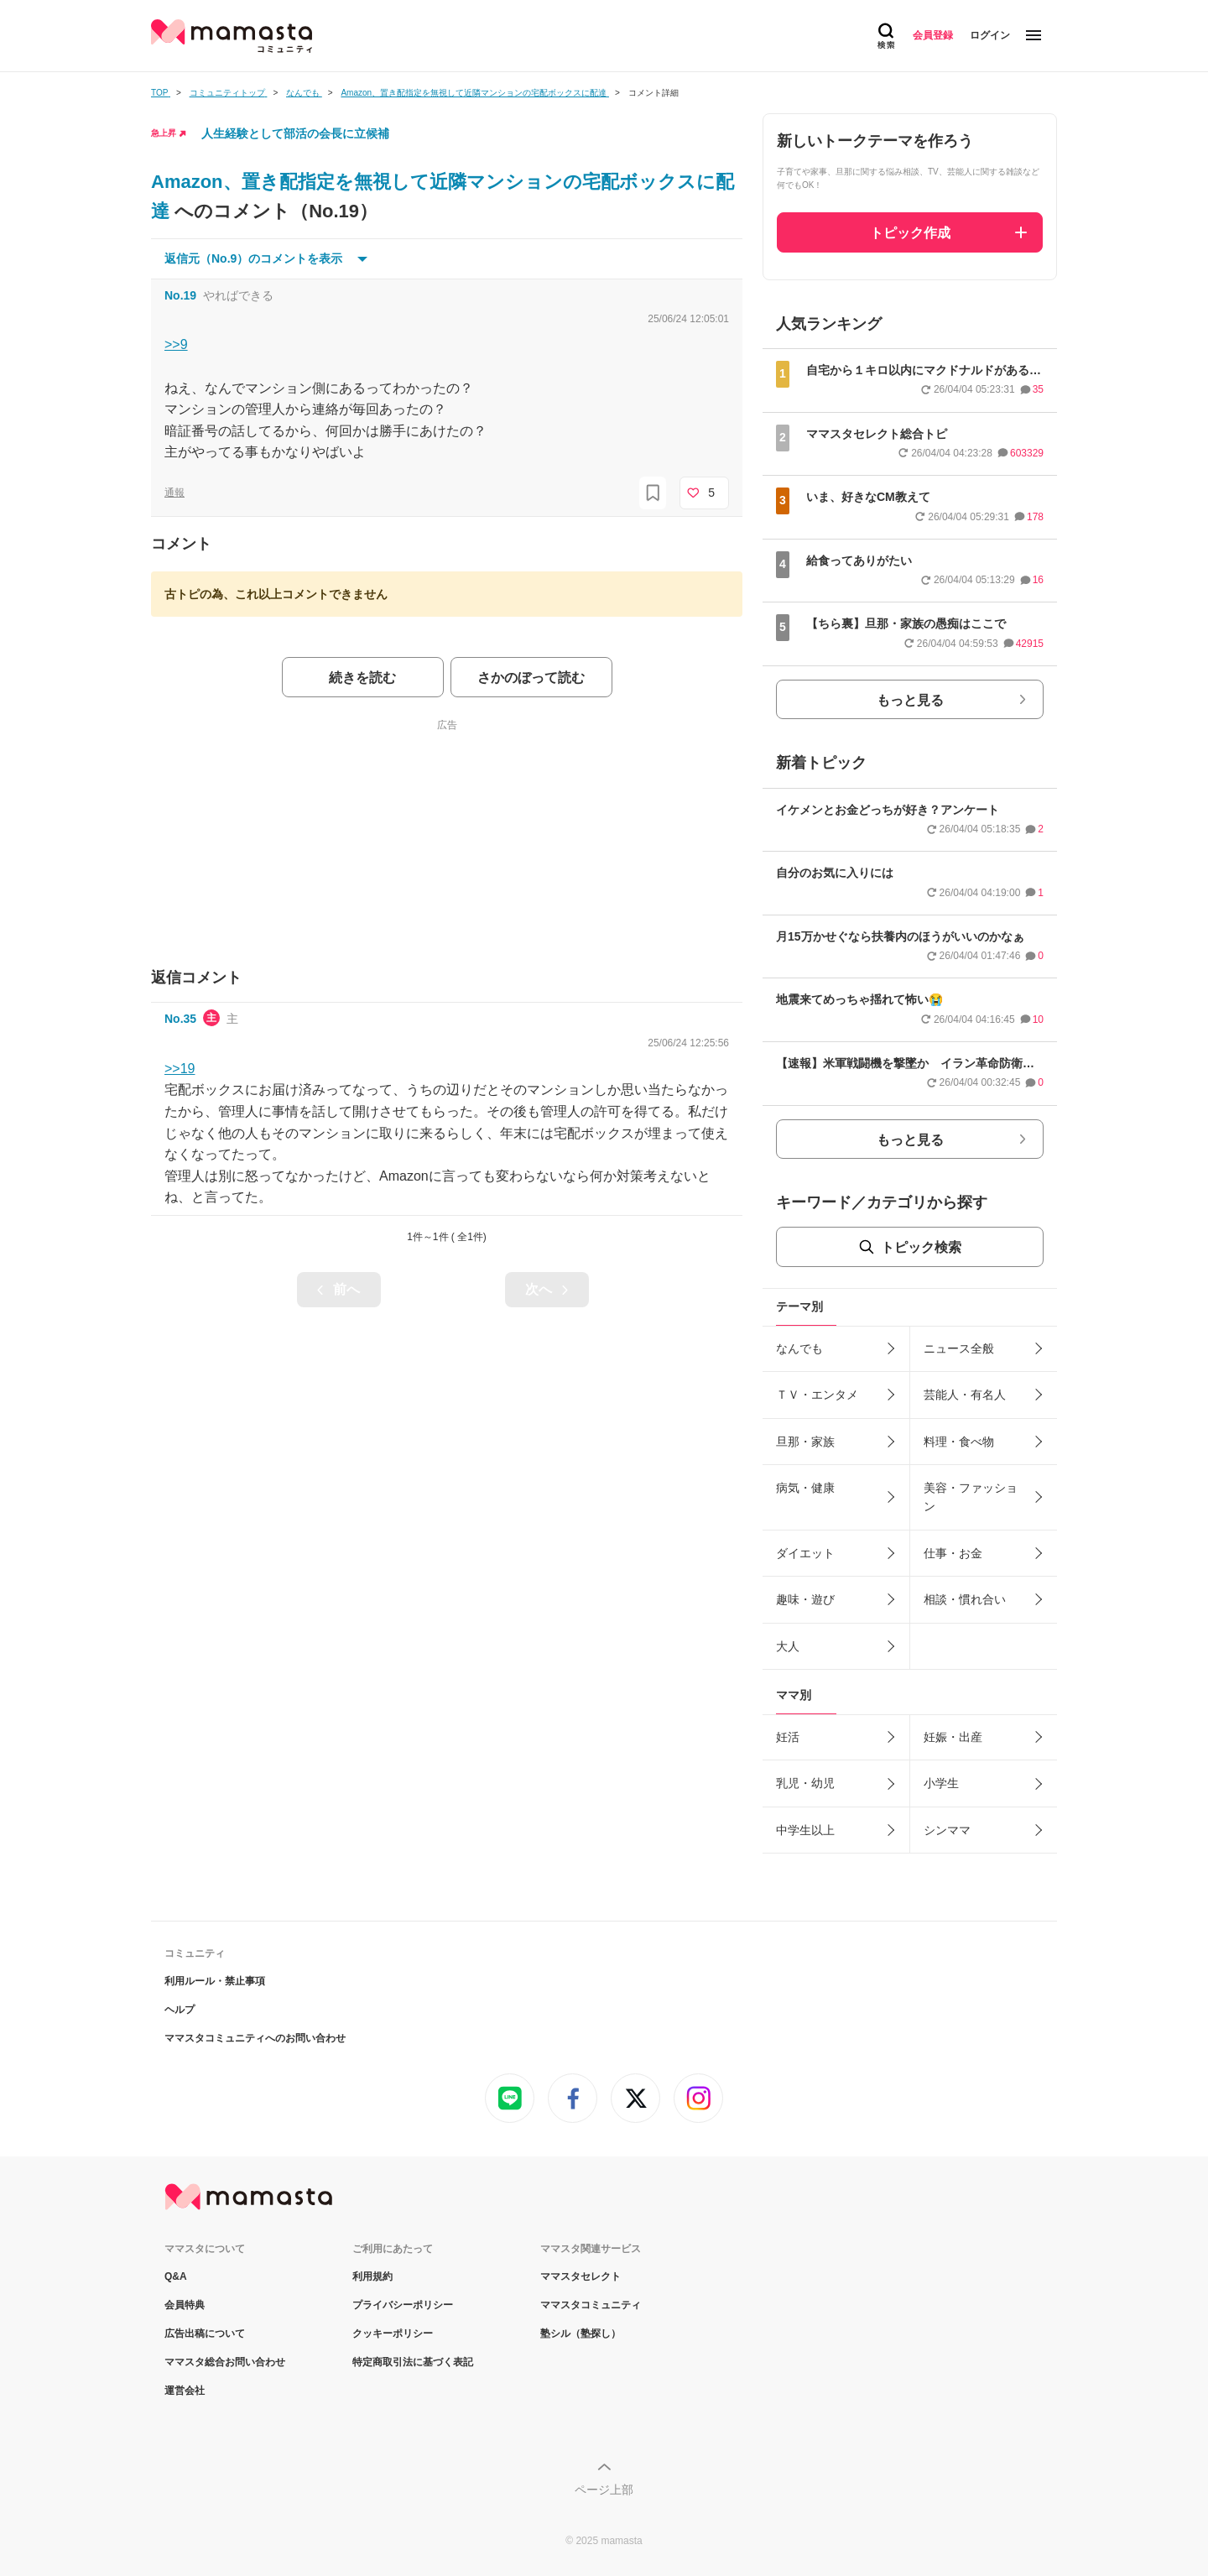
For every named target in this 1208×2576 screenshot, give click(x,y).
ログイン (990, 35)
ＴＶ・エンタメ (817, 1394)
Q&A (175, 2276)
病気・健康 (805, 1487)
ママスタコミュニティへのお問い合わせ (255, 2038)
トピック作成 (910, 233)
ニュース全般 (959, 1348)
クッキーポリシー (392, 2333)
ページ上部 (604, 2489)
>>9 (176, 344)
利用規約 (372, 2276)
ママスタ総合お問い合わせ (224, 2362)
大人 (787, 1646)
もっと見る (910, 700)
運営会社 (184, 2391)
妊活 (787, 1737)
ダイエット (805, 1553)
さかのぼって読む (531, 677)
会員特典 (184, 2305)
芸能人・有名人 (965, 1394)
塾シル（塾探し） (580, 2333)
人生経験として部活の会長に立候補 (295, 133)
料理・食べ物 (959, 1441)
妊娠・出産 (953, 1737)
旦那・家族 (805, 1441)
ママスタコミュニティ (590, 2305)
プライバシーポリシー (402, 2305)
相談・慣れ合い (965, 1599)
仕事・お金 (953, 1553)
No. (180, 295)
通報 (174, 492)
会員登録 (933, 35)
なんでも (799, 1348)
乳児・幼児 (805, 1783)
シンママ (947, 1830)
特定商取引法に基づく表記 (412, 2362)
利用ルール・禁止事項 (214, 1981)
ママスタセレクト (580, 2276)
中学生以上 (805, 1830)
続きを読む (362, 677)
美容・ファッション (971, 1497)
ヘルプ (179, 2010)
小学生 (941, 1783)
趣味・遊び (805, 1599)
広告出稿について (204, 2333)
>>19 (179, 1068)
